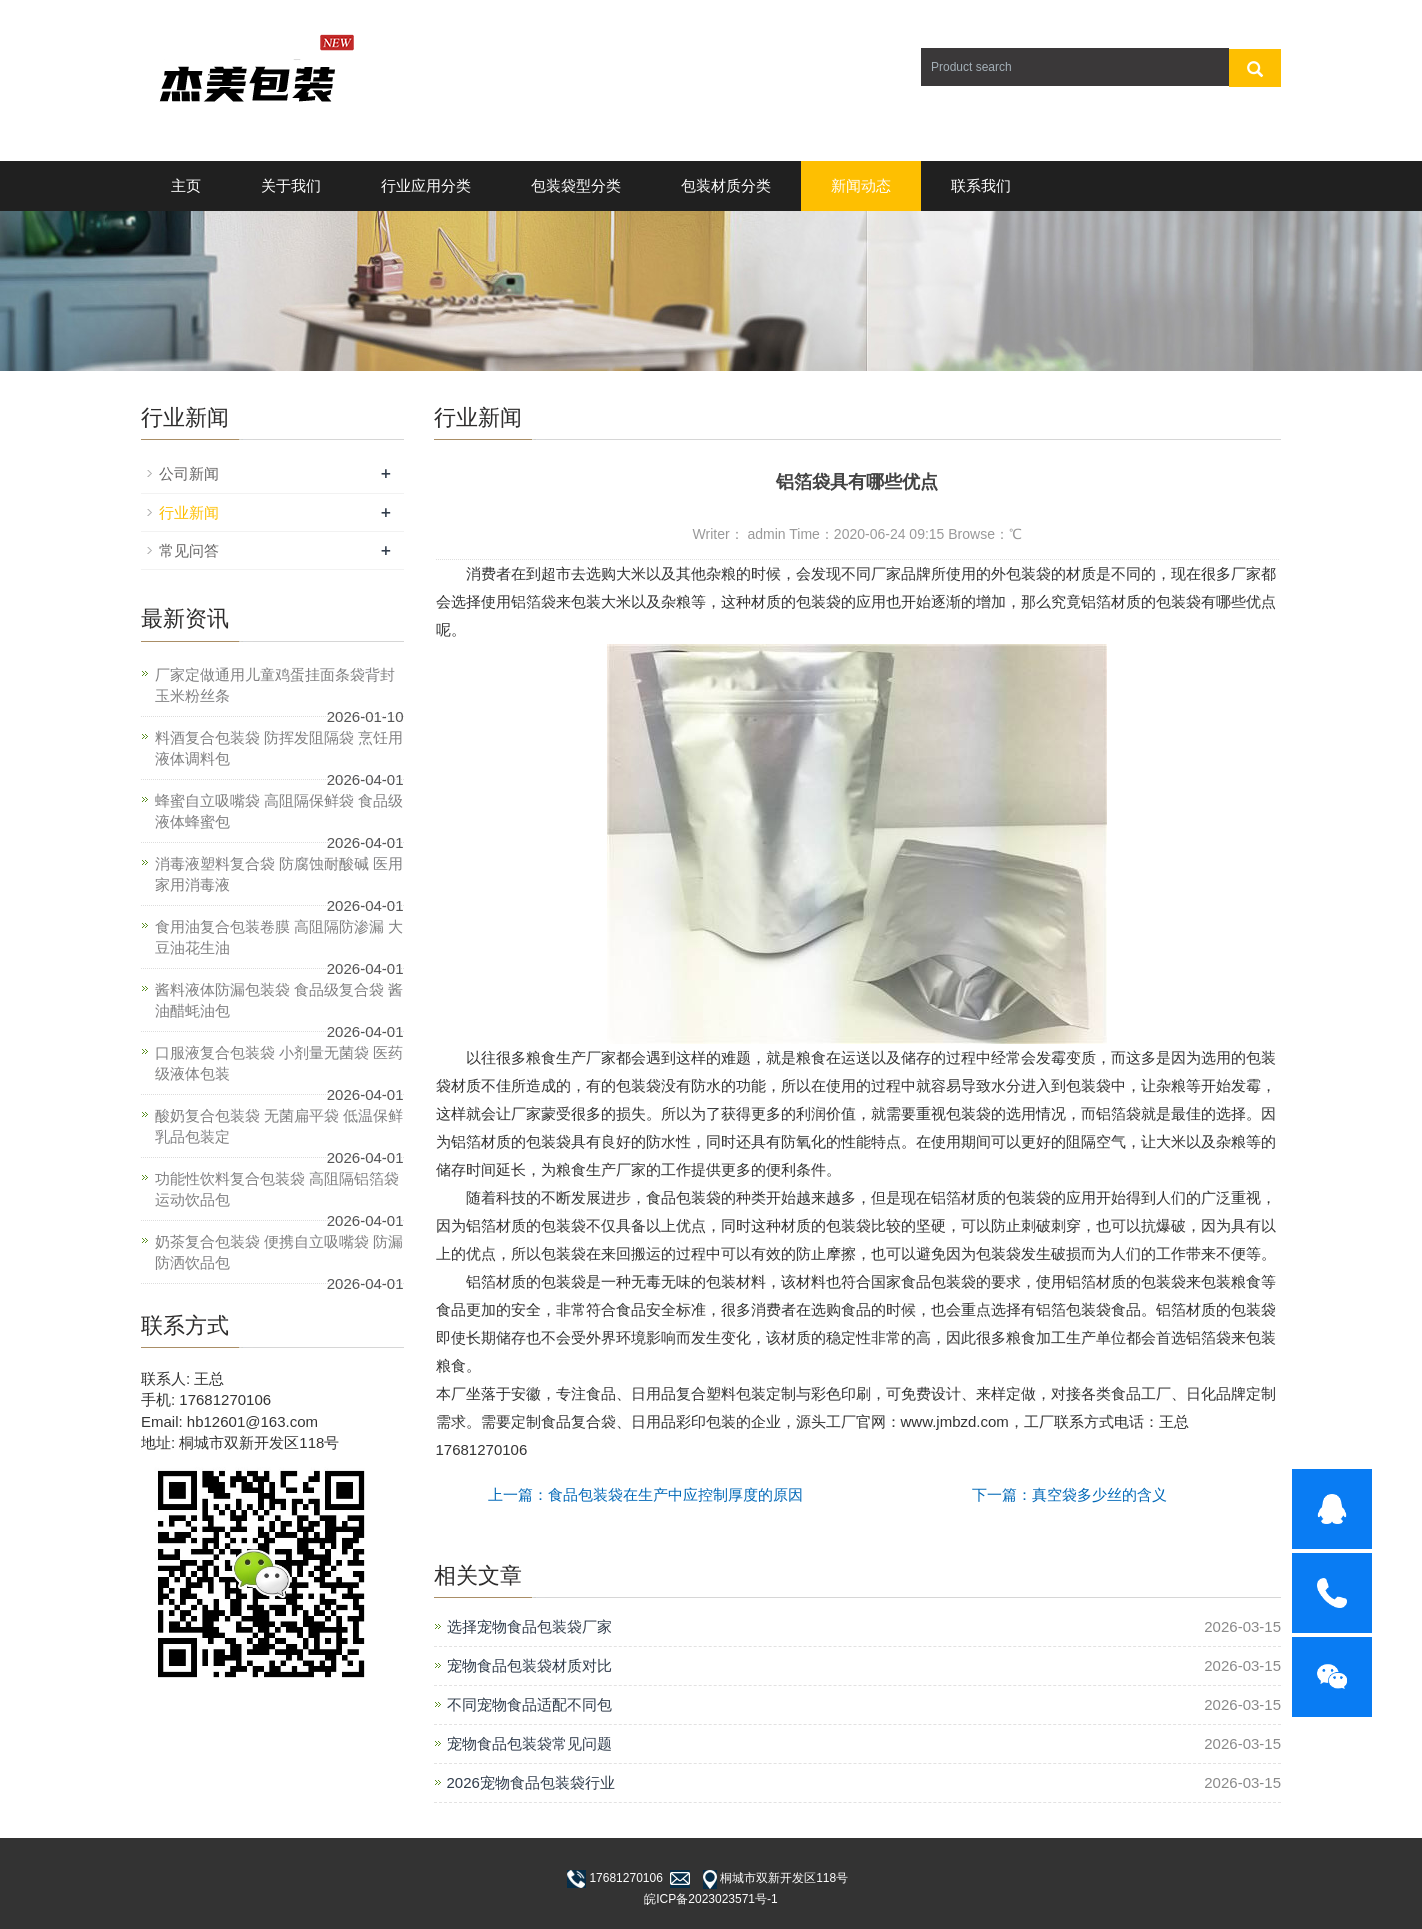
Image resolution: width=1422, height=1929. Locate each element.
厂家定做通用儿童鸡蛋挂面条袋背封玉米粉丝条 (275, 685)
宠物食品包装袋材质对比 (529, 1665)
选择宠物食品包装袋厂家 (529, 1626)
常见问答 (189, 550)
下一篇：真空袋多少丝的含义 (1069, 1494)
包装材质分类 (726, 185)
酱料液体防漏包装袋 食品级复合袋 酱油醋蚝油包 (279, 1000)
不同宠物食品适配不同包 (529, 1704)
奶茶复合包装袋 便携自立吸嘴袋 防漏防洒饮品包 (279, 1252)
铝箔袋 (533, 601)
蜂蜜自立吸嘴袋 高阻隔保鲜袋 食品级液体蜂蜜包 (279, 811)
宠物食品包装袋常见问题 (529, 1743)
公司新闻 (189, 473)
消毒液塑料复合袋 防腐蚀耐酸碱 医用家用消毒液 (279, 874)
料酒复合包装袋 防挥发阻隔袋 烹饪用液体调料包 (279, 748)
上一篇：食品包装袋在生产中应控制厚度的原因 (645, 1494)
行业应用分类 (426, 185)
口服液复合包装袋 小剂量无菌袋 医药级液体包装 (279, 1063)
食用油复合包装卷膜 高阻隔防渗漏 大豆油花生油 (279, 937)
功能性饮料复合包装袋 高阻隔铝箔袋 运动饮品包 (277, 1189)
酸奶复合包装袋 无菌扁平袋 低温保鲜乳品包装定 (279, 1126)
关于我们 (291, 185)
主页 (186, 185)
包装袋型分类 (576, 185)
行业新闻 (189, 512)
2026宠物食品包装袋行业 (531, 1782)
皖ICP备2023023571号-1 (710, 1899)
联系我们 (981, 185)
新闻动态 (861, 185)
